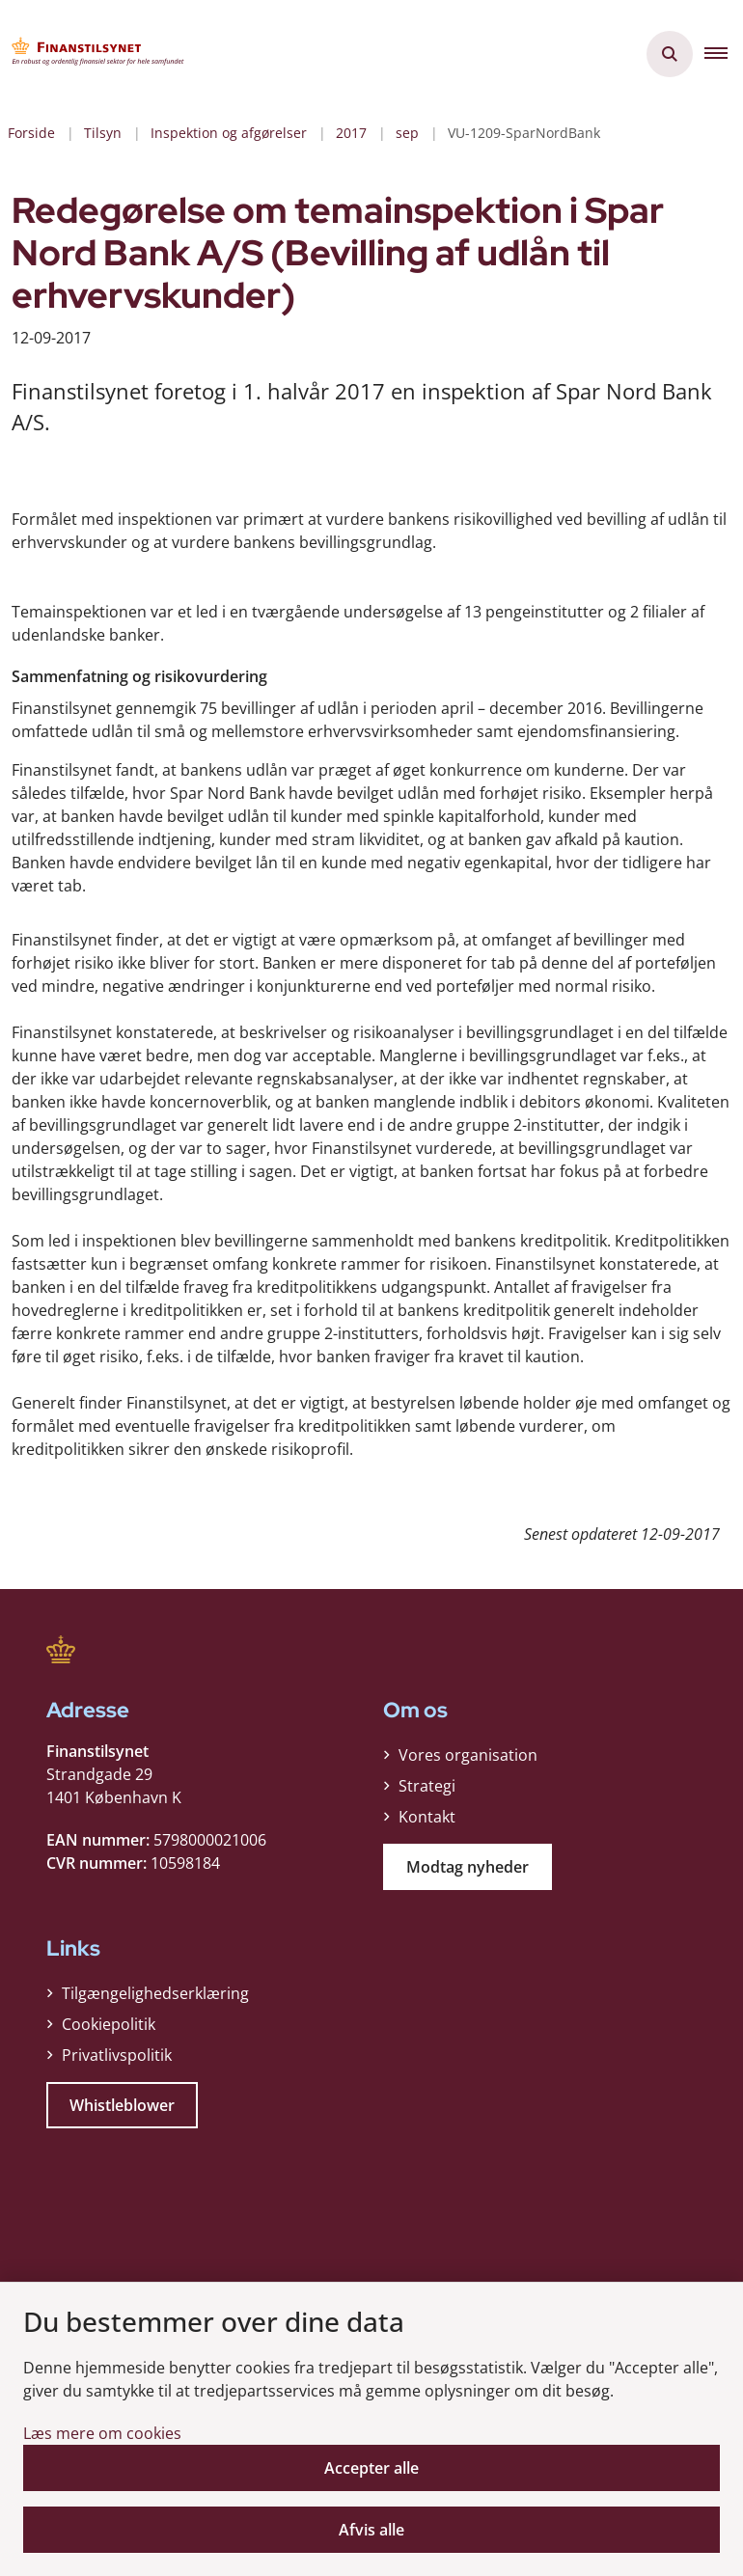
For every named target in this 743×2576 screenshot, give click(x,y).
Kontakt (427, 1811)
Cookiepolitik (108, 2019)
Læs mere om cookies (102, 2433)
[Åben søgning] (670, 54)
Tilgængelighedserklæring (155, 1988)
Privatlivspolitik (117, 2050)
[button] (723, 54)
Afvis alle (371, 2529)
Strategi (427, 1781)
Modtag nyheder (467, 1862)
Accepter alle (371, 2468)
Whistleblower (122, 2100)
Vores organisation (468, 1750)
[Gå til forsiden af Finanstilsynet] (92, 54)
